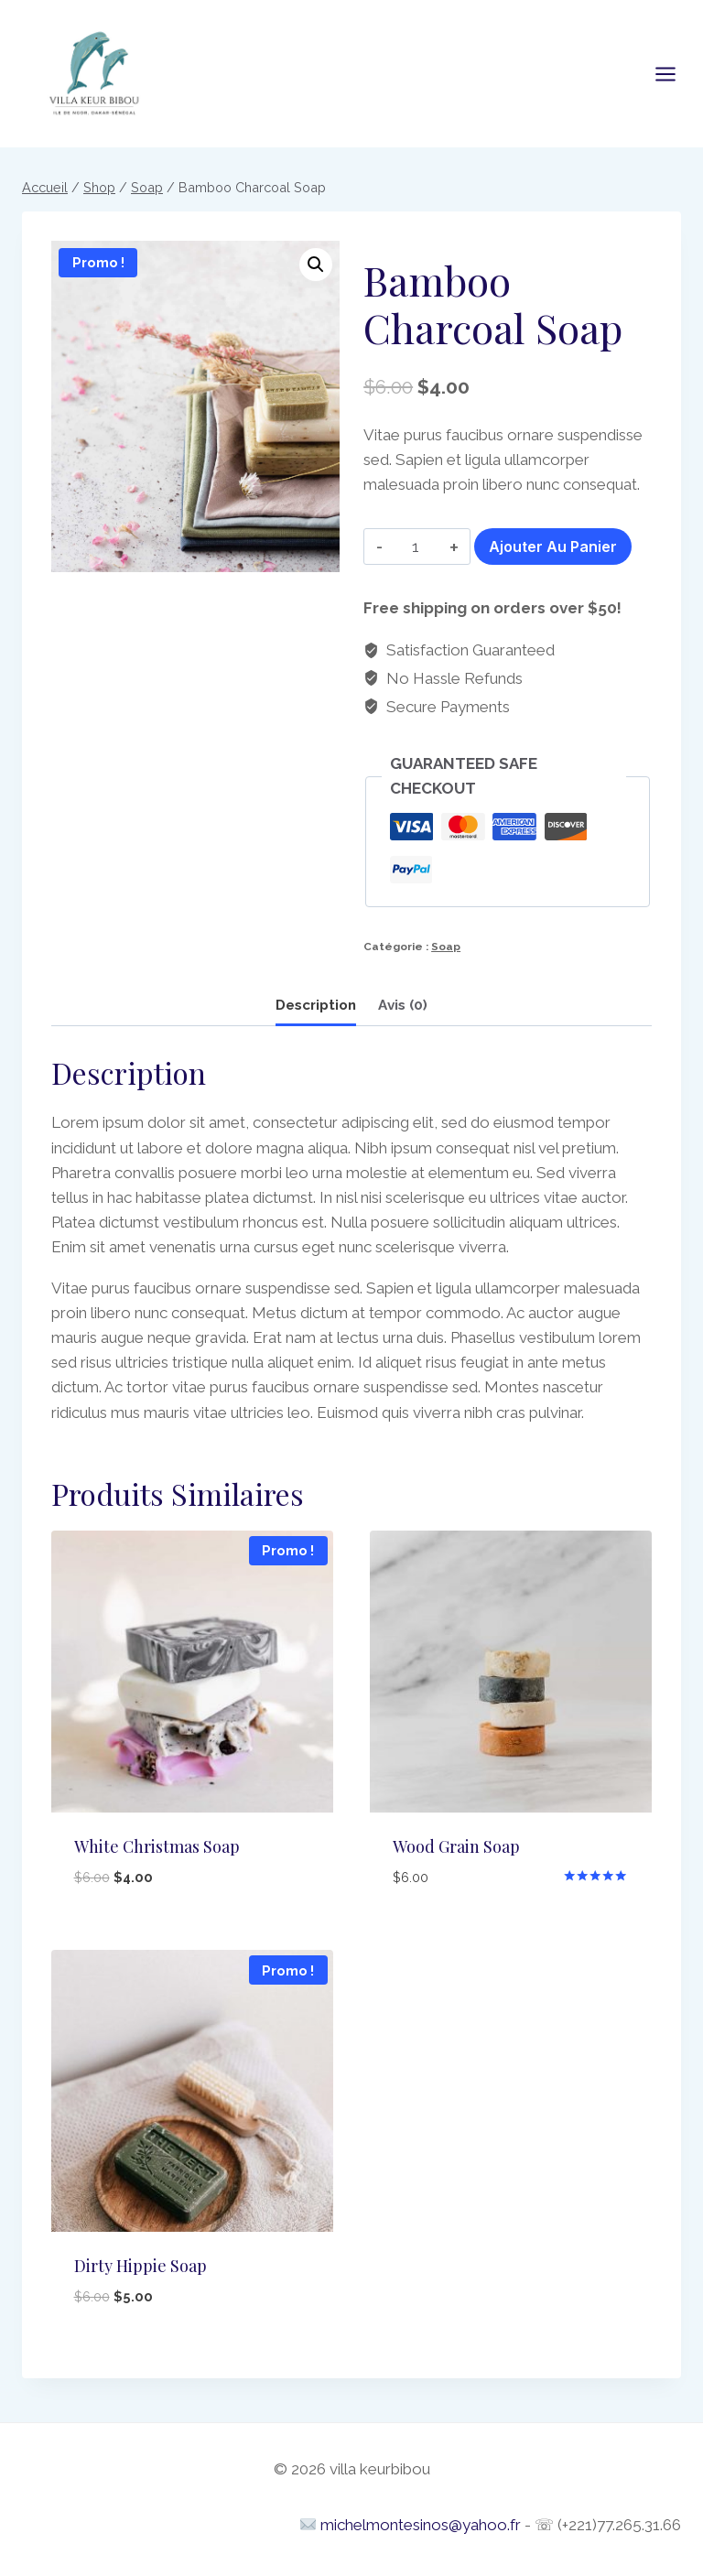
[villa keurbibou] (94, 71)
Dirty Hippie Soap (140, 2266)
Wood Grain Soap (456, 1846)
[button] (315, 264)
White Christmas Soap (157, 1846)
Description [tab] (316, 1005)
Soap (445, 946)
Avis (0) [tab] (402, 1005)
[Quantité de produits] (416, 546)
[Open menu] (674, 74)
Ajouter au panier (553, 546)
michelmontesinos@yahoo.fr (420, 2525)
